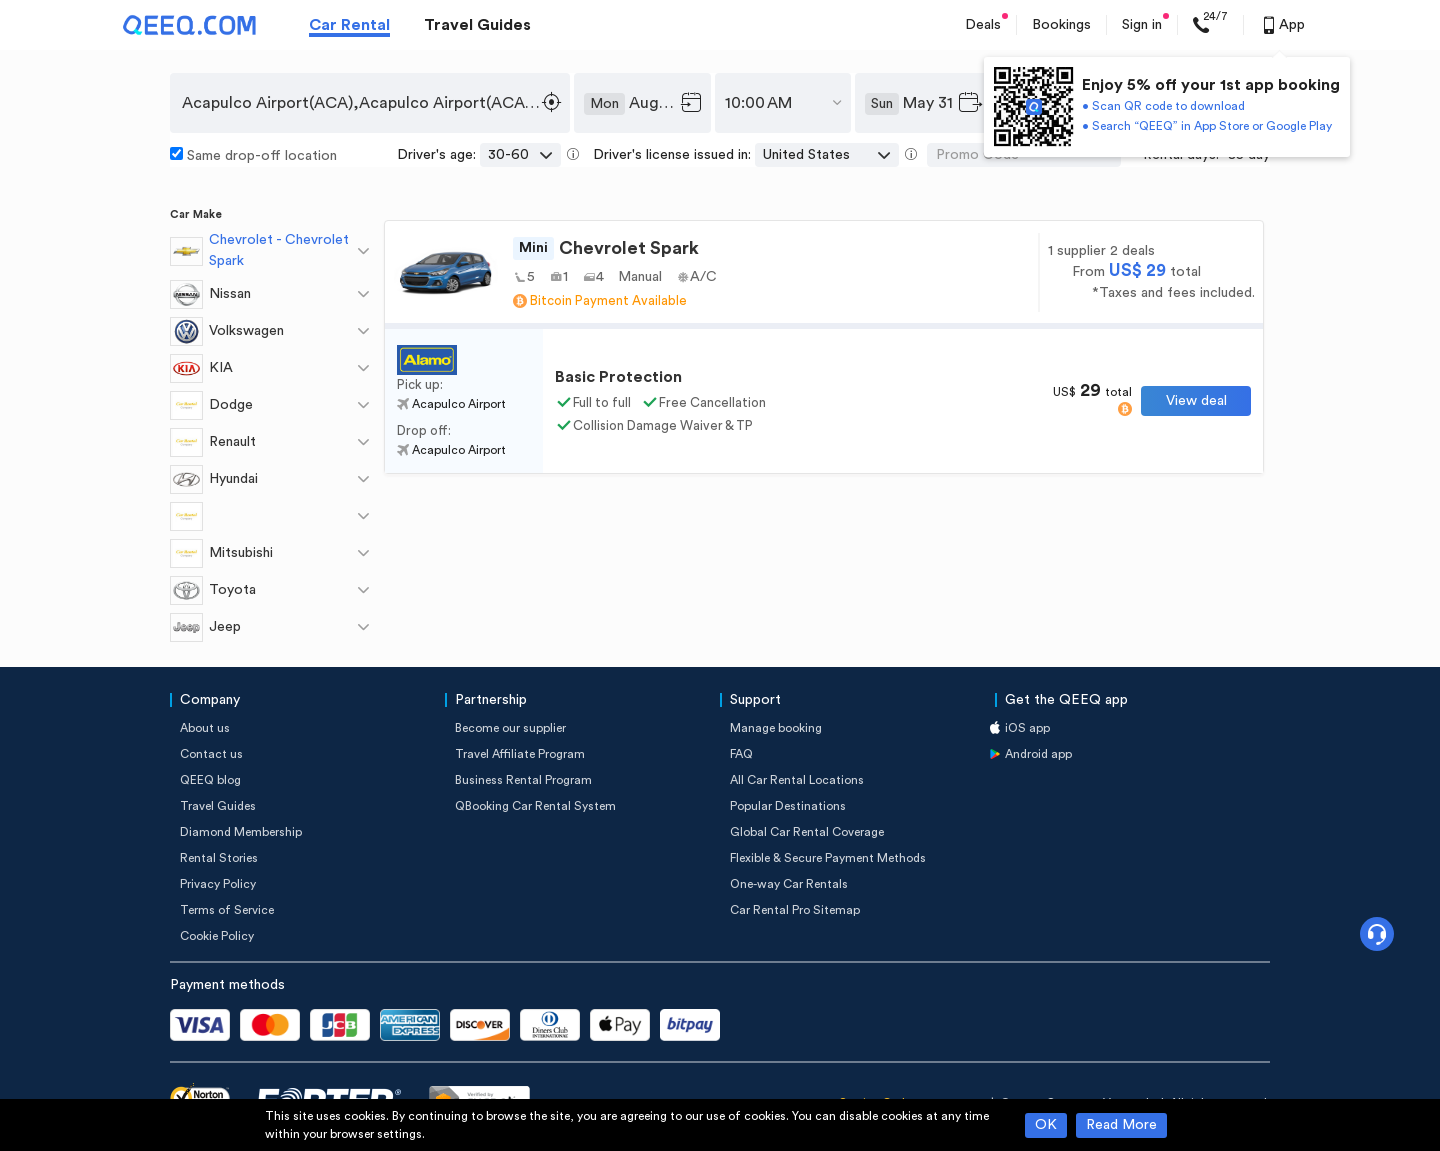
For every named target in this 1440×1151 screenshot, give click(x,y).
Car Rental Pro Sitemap (795, 910)
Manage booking (776, 728)
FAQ (741, 754)
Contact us (211, 754)
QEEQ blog (210, 780)
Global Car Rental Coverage (807, 832)
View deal (1196, 401)
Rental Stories (219, 858)
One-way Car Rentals (789, 884)
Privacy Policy (218, 884)
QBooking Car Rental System (535, 806)
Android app (1038, 754)
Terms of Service (227, 910)
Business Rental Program (523, 780)
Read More (1121, 1125)
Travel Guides (477, 25)
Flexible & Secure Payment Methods (828, 858)
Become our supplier (510, 728)
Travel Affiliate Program (520, 754)
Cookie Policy (217, 936)
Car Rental (349, 25)
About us (205, 728)
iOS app (1027, 728)
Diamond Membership (241, 832)
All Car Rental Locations (797, 780)
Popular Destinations (788, 806)
